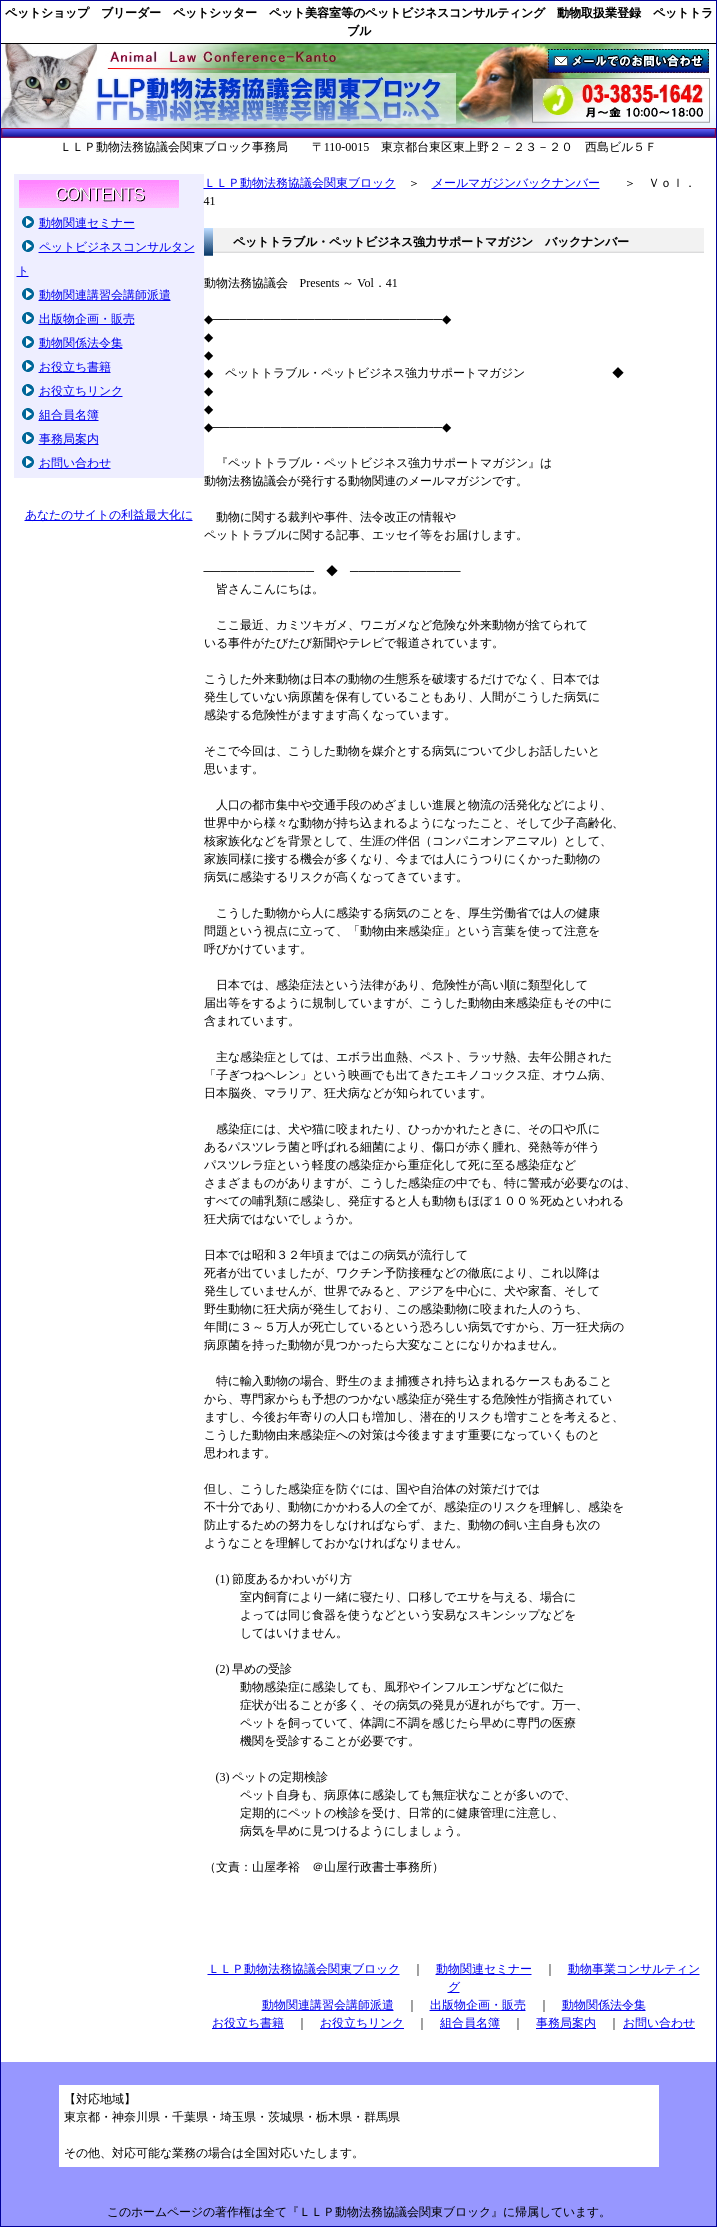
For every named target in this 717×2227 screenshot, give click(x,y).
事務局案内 (69, 439)
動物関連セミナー (87, 223)
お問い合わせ (75, 463)
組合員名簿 (69, 415)
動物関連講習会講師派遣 (105, 295)
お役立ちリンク (81, 391)
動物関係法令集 (81, 343)
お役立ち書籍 (75, 367)
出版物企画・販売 (87, 319)
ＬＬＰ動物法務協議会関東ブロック (300, 183)
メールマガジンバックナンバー (516, 183)
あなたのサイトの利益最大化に (109, 515)
